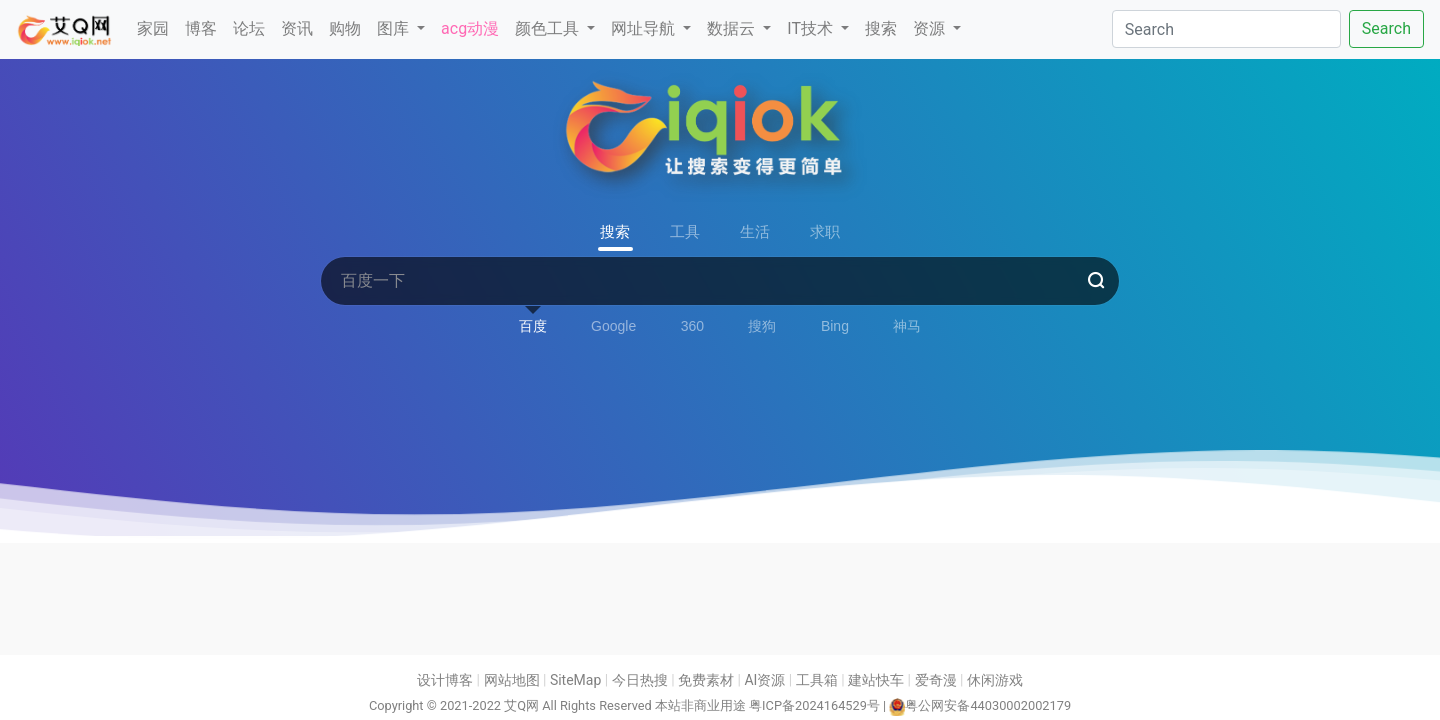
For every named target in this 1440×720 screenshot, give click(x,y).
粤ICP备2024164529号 (814, 705)
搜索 (881, 28)
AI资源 (764, 680)
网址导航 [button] (645, 28)
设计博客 (445, 680)
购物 (345, 28)
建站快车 (876, 680)
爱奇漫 (936, 680)
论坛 (249, 28)
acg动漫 (470, 28)
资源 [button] (931, 28)
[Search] (1226, 29)
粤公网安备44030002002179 (988, 705)
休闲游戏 (995, 680)
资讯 (297, 28)
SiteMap (575, 680)
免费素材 (706, 680)
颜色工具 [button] (549, 28)
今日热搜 (640, 680)
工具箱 (817, 680)
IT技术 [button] (812, 28)
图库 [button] (395, 28)
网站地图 (512, 680)
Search (1386, 28)
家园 (153, 28)
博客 (201, 28)
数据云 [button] (733, 28)
